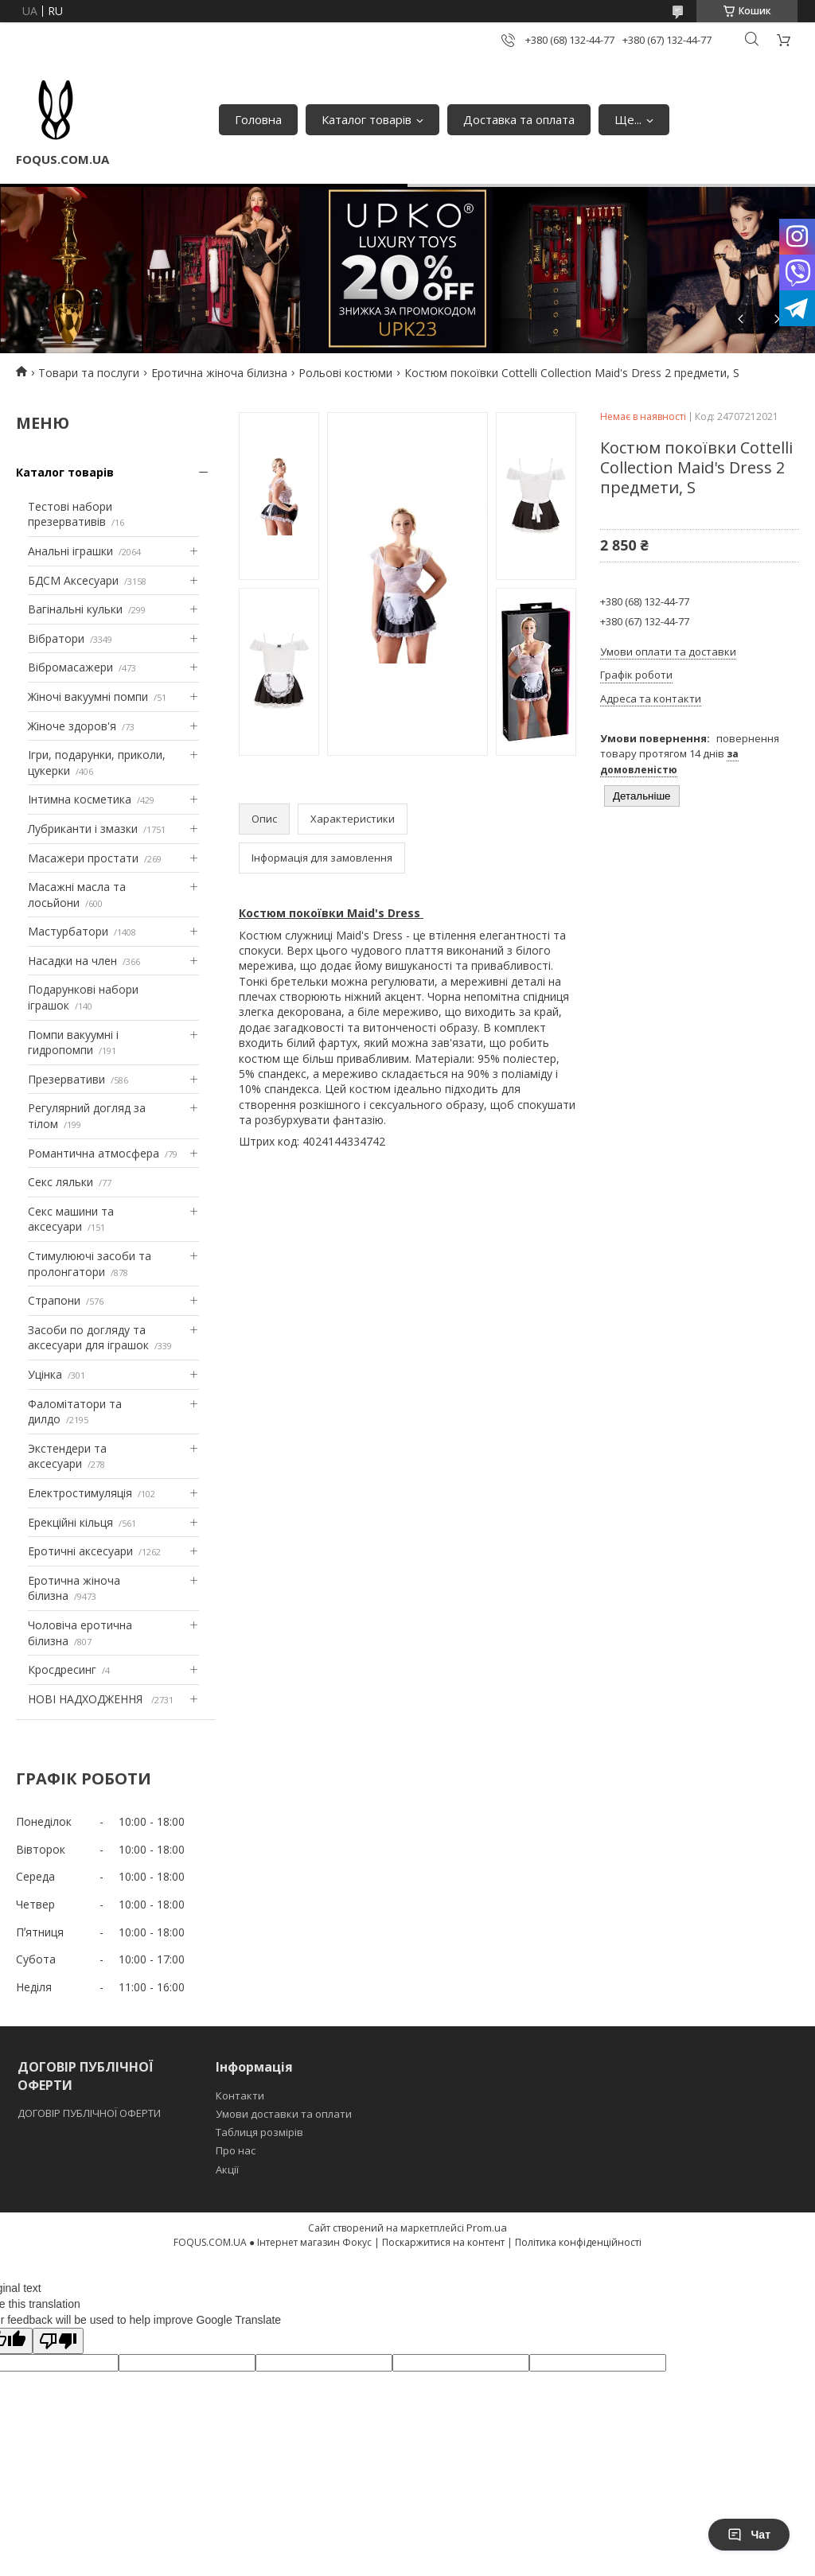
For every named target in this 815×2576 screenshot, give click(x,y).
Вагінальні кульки (75, 609)
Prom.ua (486, 2227)
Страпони (54, 1300)
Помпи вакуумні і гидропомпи (73, 1042)
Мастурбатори (68, 931)
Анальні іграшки (70, 550)
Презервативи (66, 1079)
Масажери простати (83, 858)
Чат (748, 2534)
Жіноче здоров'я (72, 725)
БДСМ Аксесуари (73, 580)
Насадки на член (72, 960)
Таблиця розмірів (259, 2132)
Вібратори (56, 638)
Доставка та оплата (519, 119)
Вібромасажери (70, 667)
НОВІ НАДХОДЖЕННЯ (87, 1698)
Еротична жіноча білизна (219, 372)
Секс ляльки (60, 1181)
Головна (258, 119)
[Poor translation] (58, 2341)
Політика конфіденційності (578, 2242)
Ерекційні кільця (70, 1522)
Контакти (240, 2095)
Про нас (235, 2150)
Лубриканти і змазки (83, 828)
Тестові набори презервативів (70, 514)
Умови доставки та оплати (284, 2114)
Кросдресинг (62, 1669)
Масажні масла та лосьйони (77, 894)
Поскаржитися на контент (443, 2242)
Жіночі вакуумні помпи (88, 696)
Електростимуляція (80, 1492)
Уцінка (45, 1374)
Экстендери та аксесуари (67, 1456)
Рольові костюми (345, 372)
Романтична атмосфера (93, 1153)
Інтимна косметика (79, 799)
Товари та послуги (88, 372)
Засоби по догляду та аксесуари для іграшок (88, 1337)
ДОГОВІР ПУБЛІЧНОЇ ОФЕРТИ (90, 2113)
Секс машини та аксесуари (71, 1219)
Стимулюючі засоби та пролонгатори (89, 1263)
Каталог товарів (366, 119)
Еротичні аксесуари (80, 1550)
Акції (227, 2169)
